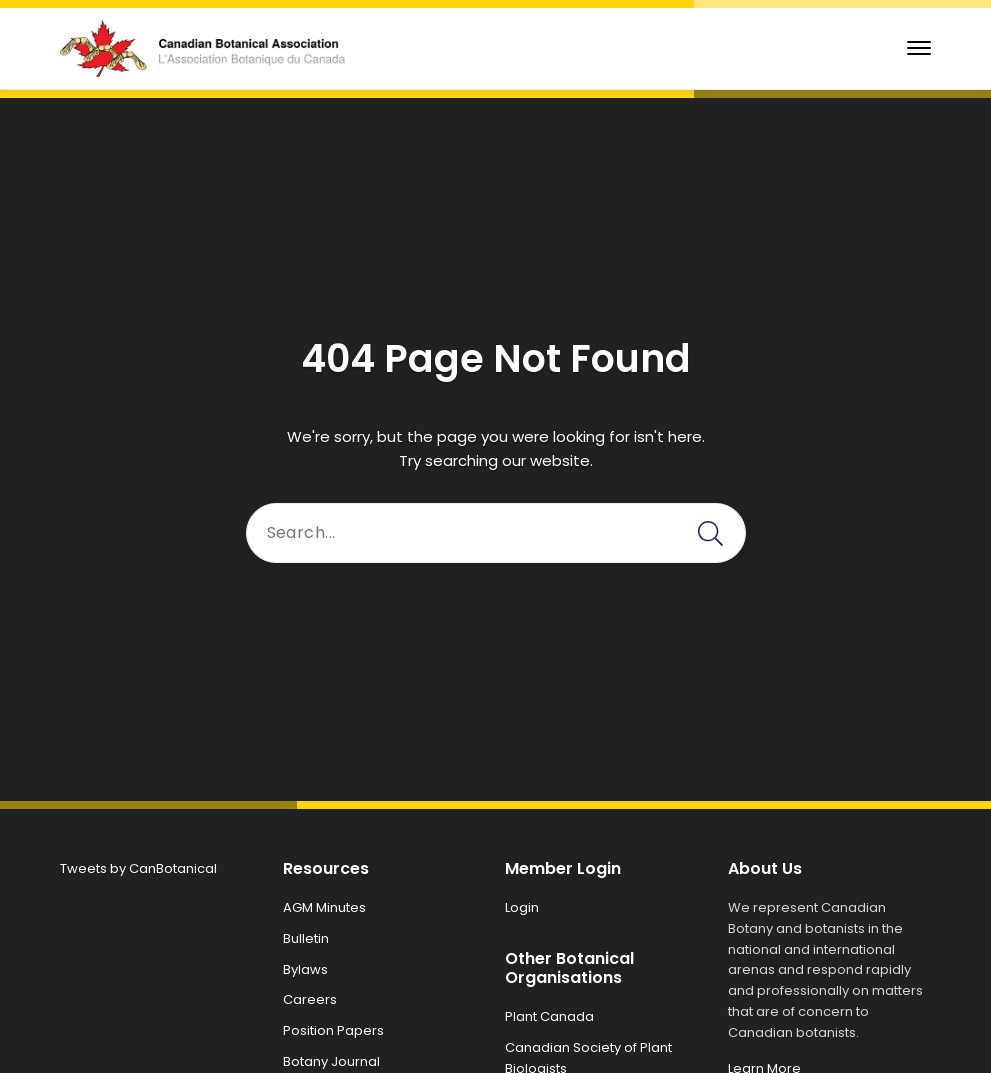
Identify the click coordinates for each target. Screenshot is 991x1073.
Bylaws (305, 969)
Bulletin (306, 938)
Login (522, 907)
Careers (310, 999)
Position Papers (333, 1030)
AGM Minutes (324, 907)
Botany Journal (331, 1061)
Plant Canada (549, 1016)
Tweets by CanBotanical (138, 868)
